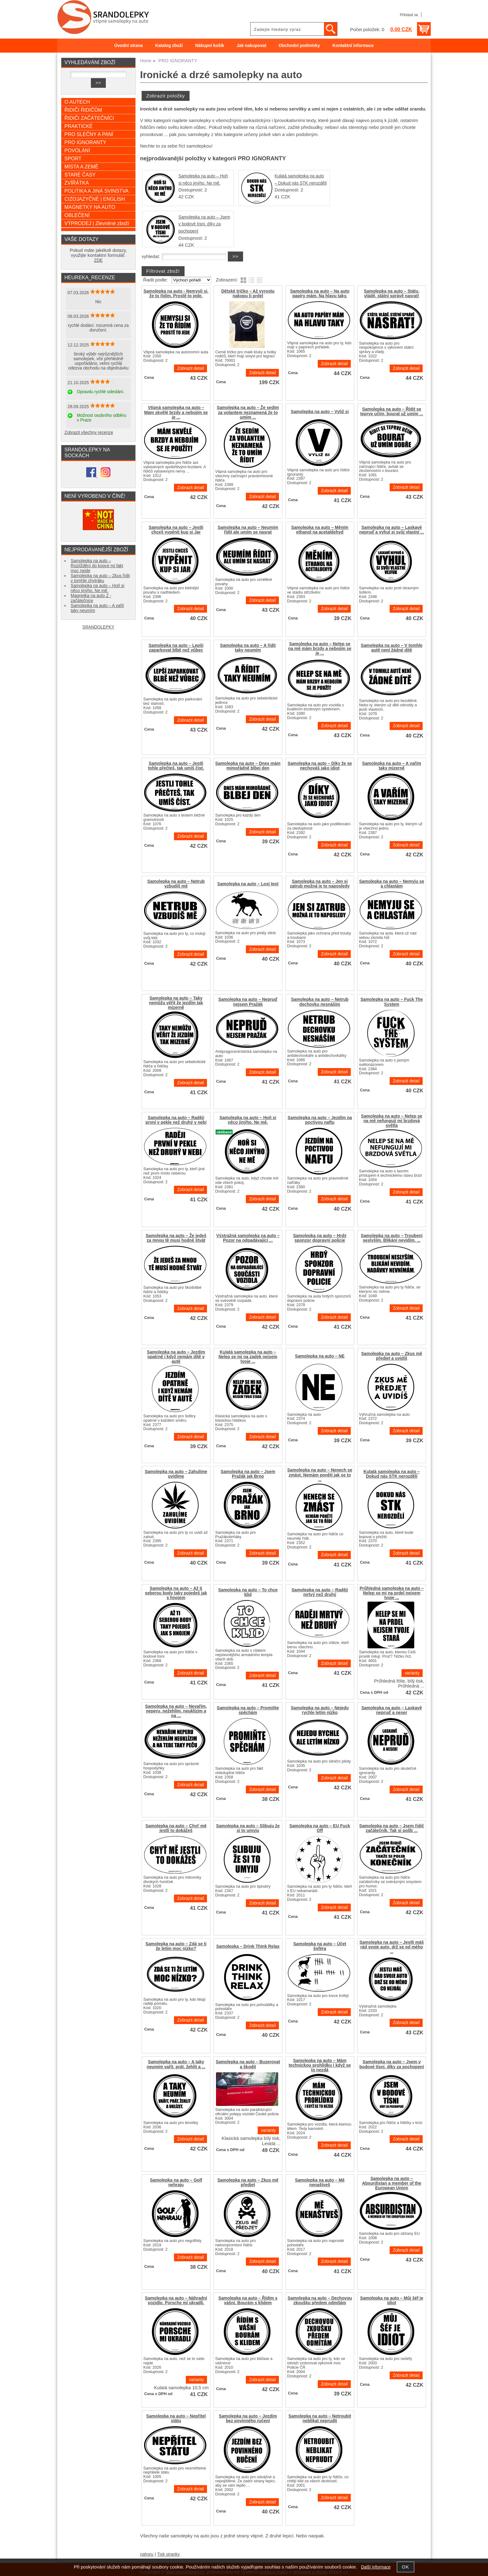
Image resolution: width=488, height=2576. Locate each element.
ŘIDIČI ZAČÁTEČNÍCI (89, 118)
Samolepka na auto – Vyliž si (320, 411)
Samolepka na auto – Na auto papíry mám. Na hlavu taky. (320, 293)
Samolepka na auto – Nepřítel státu (176, 2418)
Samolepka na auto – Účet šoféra (319, 1946)
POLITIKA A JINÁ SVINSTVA (96, 191)
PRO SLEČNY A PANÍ (88, 134)
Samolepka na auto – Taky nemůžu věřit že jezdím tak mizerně (176, 1003)
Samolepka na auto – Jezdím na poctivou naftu (320, 1120)
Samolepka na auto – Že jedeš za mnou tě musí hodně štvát (176, 1238)
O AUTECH (77, 102)
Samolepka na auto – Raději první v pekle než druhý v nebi (176, 1120)
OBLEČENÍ (77, 215)
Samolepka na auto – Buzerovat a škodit (248, 2064)
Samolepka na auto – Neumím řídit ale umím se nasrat (248, 530)
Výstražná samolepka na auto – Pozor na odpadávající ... (248, 1238)
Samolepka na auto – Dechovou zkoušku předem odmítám (320, 2300)
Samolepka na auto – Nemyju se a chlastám (391, 883)
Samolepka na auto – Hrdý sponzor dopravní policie (320, 1238)
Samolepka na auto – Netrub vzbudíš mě (176, 883)
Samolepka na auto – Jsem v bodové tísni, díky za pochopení (204, 224)
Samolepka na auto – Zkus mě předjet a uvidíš (391, 1356)
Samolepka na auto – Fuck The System (391, 1001)
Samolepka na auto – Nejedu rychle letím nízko (320, 1710)
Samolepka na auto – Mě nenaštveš (320, 2182)
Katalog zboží (169, 45)
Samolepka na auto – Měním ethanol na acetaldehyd (320, 530)
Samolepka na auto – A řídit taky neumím (248, 647)
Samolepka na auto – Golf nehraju (176, 2182)
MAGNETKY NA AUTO (89, 207)
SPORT (73, 158)
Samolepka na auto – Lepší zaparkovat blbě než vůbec (175, 647)
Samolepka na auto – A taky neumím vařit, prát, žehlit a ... (176, 2064)
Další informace (376, 2567)
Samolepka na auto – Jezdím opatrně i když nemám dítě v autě (176, 1357)
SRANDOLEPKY (98, 627)
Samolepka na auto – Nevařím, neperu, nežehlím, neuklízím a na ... (176, 1711)
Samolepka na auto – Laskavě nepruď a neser (391, 1710)
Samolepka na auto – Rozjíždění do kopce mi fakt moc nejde (97, 565)
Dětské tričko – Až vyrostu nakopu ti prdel (247, 293)
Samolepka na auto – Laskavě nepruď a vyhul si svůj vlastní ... (391, 530)
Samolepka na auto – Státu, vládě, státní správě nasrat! (391, 293)
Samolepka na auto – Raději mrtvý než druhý (320, 1592)
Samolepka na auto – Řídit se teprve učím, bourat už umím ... (391, 411)
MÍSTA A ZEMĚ (81, 166)
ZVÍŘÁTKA (76, 183)
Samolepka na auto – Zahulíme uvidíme (176, 1474)
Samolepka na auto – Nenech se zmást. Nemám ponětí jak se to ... (319, 1475)
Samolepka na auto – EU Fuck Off (319, 1828)
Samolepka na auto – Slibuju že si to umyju (247, 1828)
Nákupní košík (209, 45)
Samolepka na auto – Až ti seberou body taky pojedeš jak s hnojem (176, 1593)
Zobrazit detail (190, 368)
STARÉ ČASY (80, 174)
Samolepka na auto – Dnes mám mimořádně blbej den (248, 765)
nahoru (146, 2554)
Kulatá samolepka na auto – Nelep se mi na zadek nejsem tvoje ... (247, 1357)
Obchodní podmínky (299, 45)
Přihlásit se (409, 15)
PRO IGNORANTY (85, 142)
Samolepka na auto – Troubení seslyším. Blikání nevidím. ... (391, 1238)
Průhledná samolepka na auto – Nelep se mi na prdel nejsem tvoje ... (391, 1593)
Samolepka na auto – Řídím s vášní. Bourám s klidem (248, 2300)
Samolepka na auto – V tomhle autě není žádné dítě (391, 647)
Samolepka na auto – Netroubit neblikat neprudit (320, 2418)
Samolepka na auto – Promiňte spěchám (248, 1710)
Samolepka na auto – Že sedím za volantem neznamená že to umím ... (248, 412)
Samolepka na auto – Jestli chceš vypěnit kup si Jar (176, 530)
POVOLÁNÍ (77, 150)
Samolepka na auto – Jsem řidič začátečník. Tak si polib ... (391, 1828)
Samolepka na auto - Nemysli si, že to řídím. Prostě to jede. (176, 293)
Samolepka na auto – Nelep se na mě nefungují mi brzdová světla (391, 1121)
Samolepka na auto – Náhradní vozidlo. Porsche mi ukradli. (176, 2300)
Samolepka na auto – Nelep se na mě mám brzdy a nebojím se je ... (319, 649)
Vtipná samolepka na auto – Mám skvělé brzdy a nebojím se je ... (176, 412)
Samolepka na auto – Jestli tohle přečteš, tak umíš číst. (176, 765)
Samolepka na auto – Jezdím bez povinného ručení (248, 2418)
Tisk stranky (168, 2554)
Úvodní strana (128, 45)
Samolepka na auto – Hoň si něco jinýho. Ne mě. (247, 1120)
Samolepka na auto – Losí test (248, 884)
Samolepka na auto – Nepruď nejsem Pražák (248, 1001)
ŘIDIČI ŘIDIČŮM (83, 110)
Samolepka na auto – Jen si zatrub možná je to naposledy (320, 883)
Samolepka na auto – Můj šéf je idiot (391, 2300)
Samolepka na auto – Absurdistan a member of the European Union (391, 2183)
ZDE (98, 260)
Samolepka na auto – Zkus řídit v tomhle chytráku (100, 578)
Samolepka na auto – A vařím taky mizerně (391, 765)
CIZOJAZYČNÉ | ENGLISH (94, 199)
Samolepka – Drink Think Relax (248, 1946)
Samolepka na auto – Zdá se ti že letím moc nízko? (176, 1946)
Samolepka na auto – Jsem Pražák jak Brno (248, 1474)
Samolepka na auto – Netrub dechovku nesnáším (320, 1001)
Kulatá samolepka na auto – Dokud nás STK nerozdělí (392, 1474)
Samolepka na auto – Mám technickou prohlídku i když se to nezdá (320, 2065)
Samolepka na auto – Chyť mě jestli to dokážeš (175, 1828)
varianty (412, 1673)
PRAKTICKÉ (78, 126)
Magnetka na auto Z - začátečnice (91, 598)
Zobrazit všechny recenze (88, 432)
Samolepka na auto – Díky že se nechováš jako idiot (320, 765)
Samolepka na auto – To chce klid (248, 1592)
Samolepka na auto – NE (320, 1356)
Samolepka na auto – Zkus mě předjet (247, 2182)
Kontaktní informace (353, 45)
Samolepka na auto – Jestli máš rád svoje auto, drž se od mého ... (391, 1947)
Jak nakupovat (251, 45)
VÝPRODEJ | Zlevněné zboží (96, 223)
